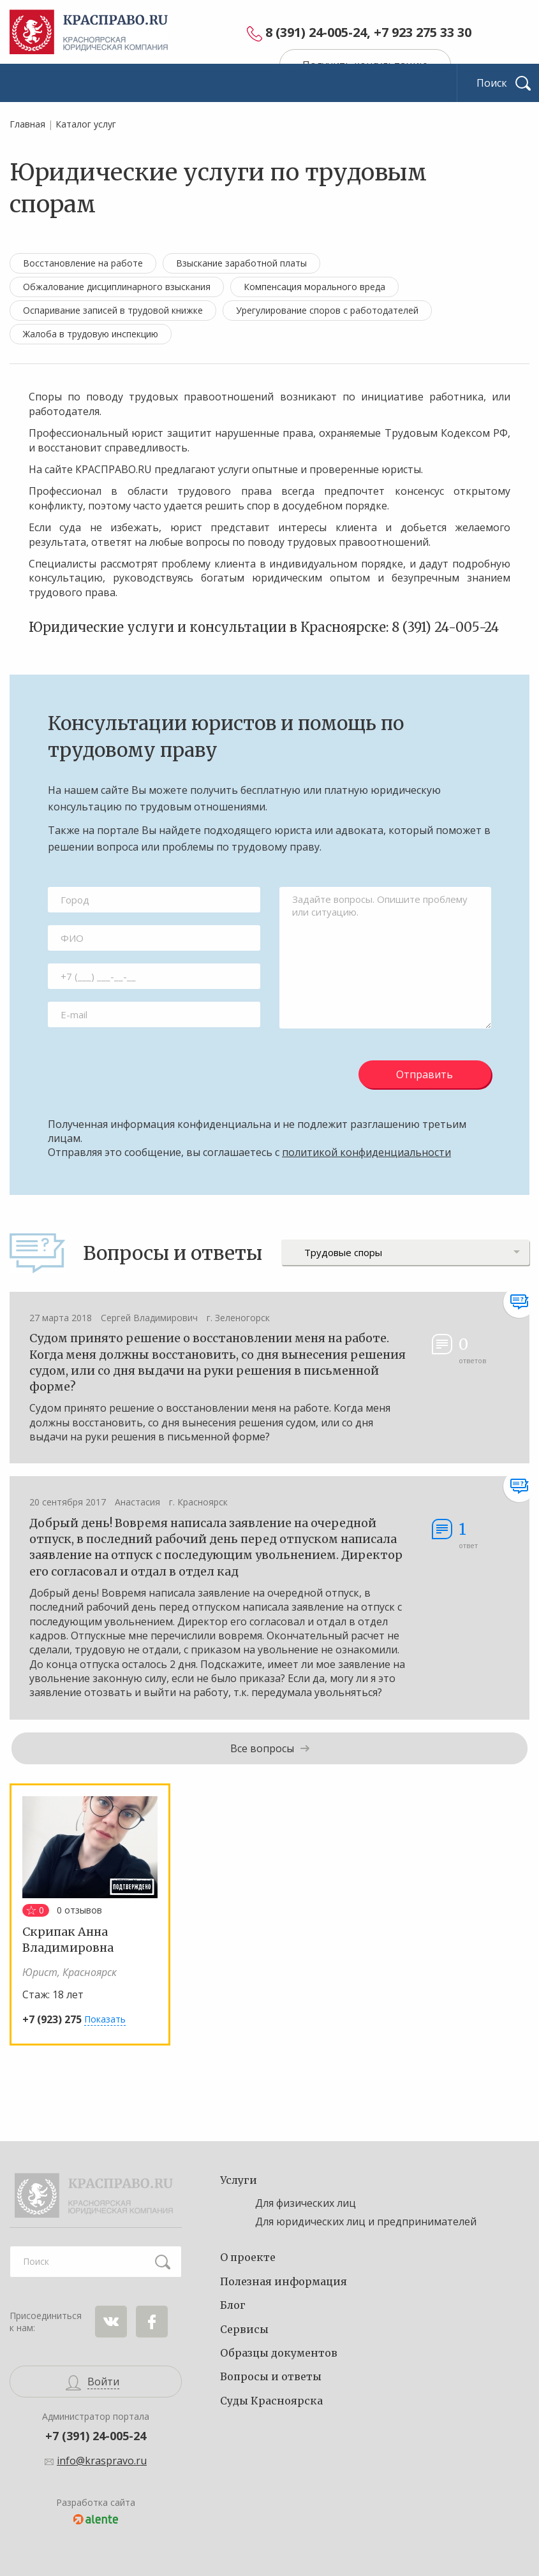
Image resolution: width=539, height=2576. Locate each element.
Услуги (238, 2180)
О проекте (248, 2257)
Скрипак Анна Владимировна (68, 1939)
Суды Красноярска (271, 2400)
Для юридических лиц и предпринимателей (365, 2221)
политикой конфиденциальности (366, 1152)
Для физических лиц (305, 2203)
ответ (468, 1534)
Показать (105, 2019)
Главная (27, 124)
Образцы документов (278, 2352)
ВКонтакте (111, 2322)
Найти (163, 2262)
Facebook (152, 2322)
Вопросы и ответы (270, 2376)
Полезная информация (283, 2281)
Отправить (424, 1074)
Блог (233, 2305)
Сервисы (244, 2329)
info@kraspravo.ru (102, 2461)
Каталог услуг (85, 124)
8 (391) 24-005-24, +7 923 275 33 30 (368, 33)
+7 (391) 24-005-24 (95, 2435)
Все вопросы (262, 1748)
